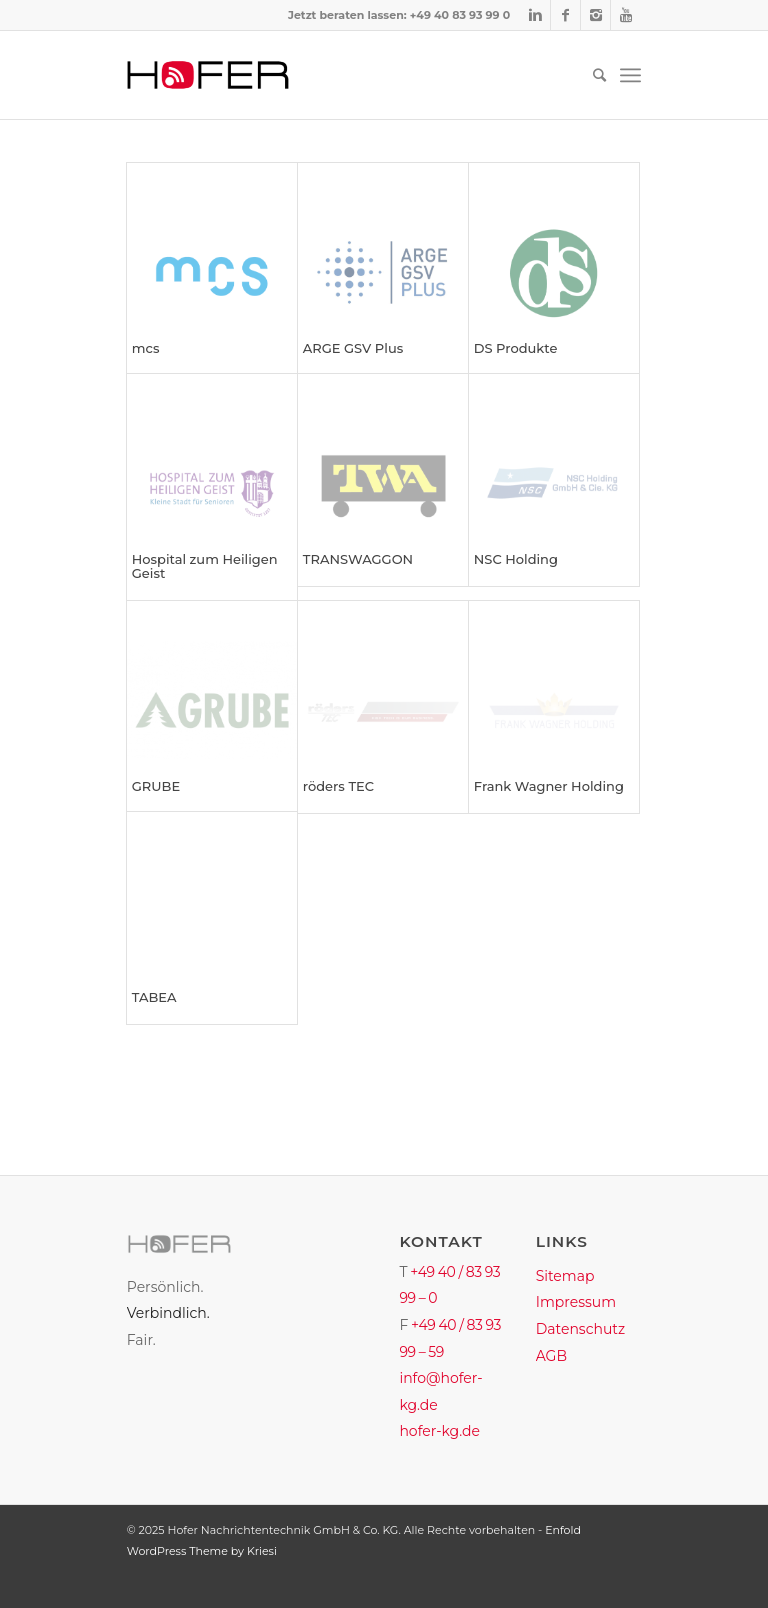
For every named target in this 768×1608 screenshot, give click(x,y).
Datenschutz (580, 1329)
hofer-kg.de (439, 1431)
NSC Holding (516, 559)
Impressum (576, 1302)
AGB (551, 1356)
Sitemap (565, 1276)
